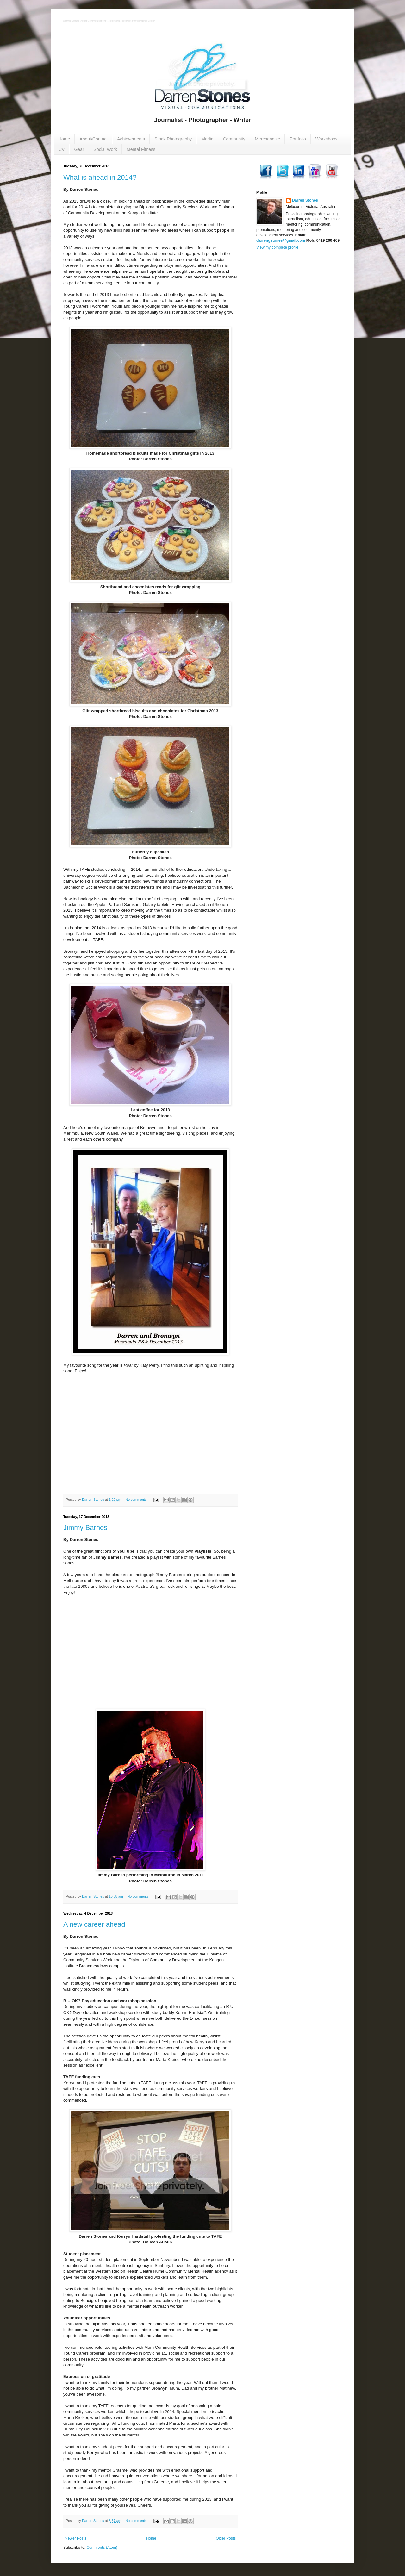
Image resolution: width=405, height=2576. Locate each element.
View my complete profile (277, 247)
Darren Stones (305, 200)
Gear (79, 149)
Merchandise (267, 138)
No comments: (136, 1499)
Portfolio (298, 138)
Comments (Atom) (101, 2547)
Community (234, 138)
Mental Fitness (141, 149)
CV (62, 149)
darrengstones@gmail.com (280, 240)
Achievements (131, 138)
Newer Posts (75, 2538)
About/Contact (93, 138)
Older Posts (226, 2538)
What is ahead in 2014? (99, 177)
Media (207, 138)
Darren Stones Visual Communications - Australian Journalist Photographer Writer (109, 21)
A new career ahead (94, 1924)
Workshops (326, 138)
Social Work (105, 149)
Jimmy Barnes (85, 1527)
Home (64, 138)
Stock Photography (173, 138)
